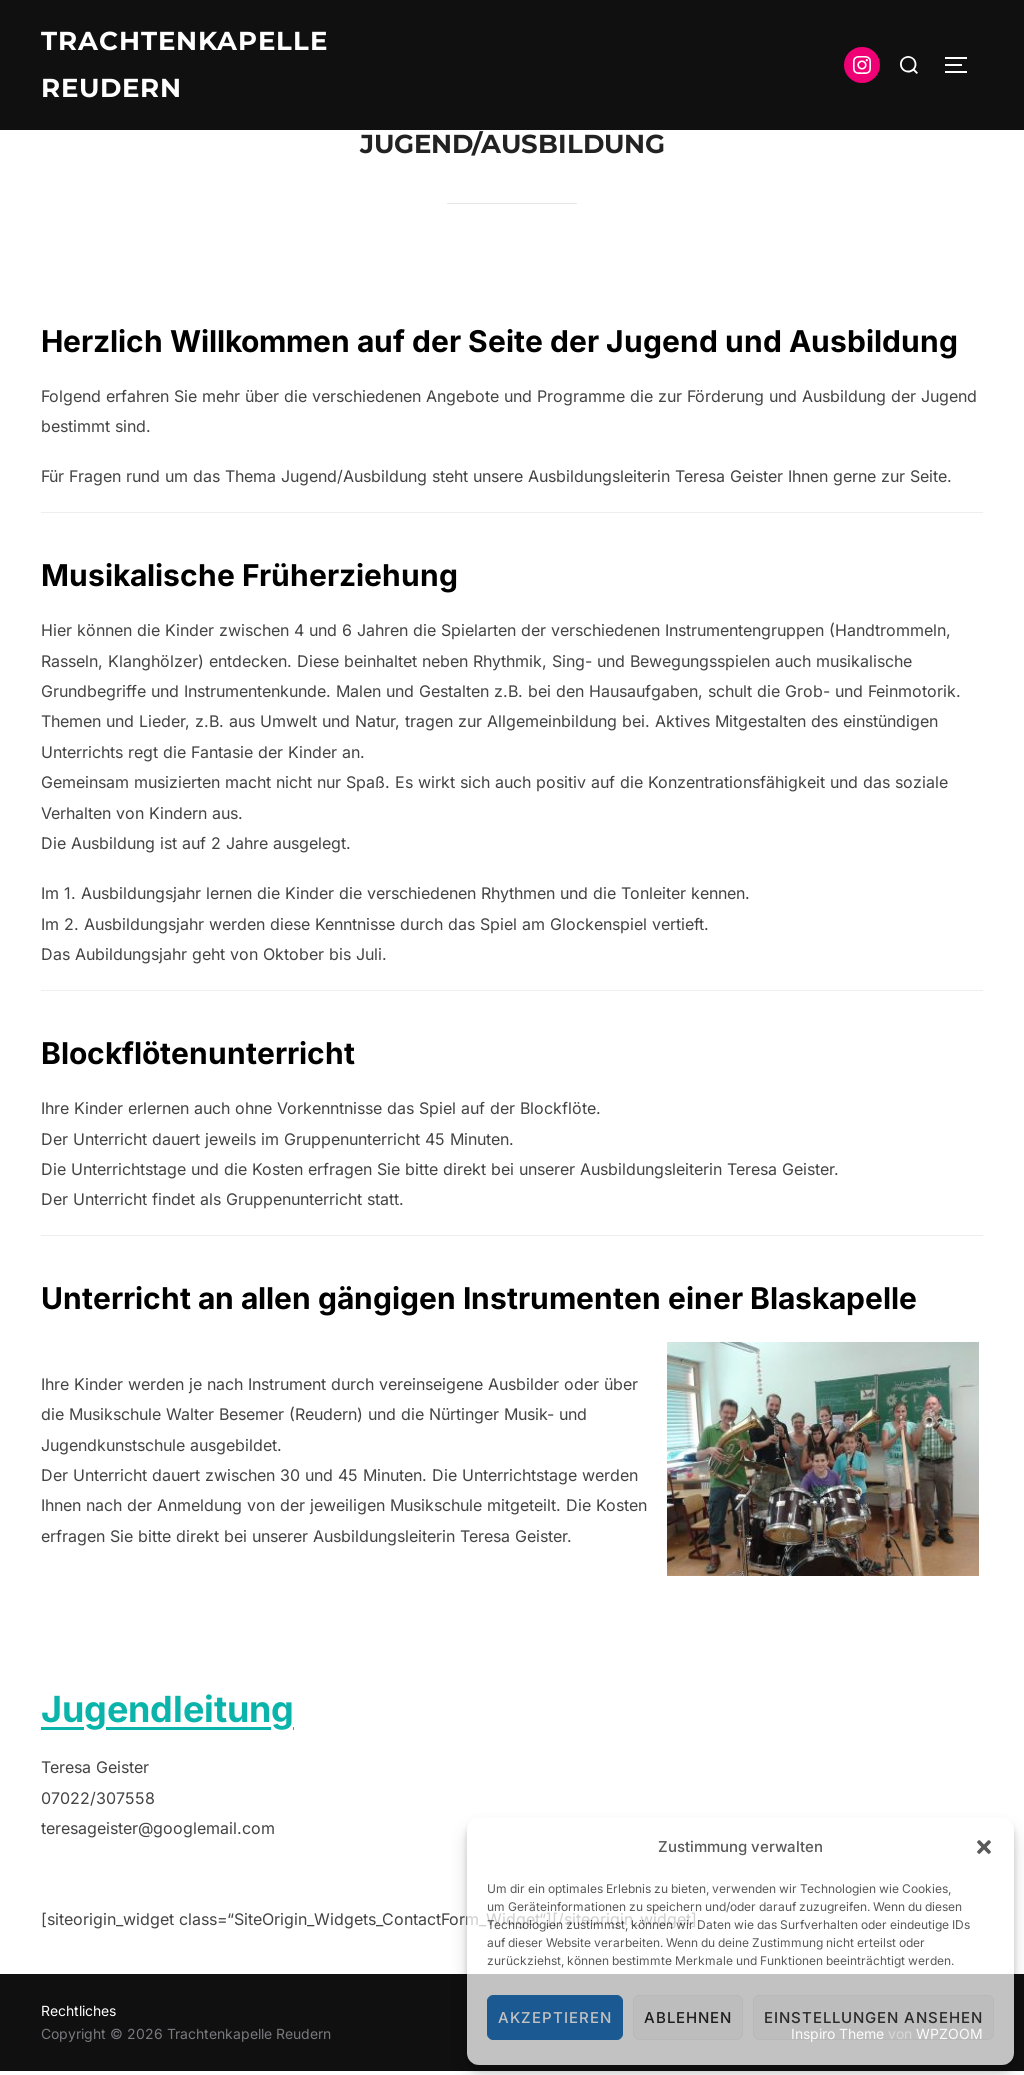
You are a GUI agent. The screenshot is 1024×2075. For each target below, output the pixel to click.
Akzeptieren (555, 2017)
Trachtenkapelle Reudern (184, 64)
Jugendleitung (167, 1712)
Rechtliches (78, 2014)
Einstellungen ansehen (873, 2017)
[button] (984, 1847)
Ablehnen (688, 2017)
